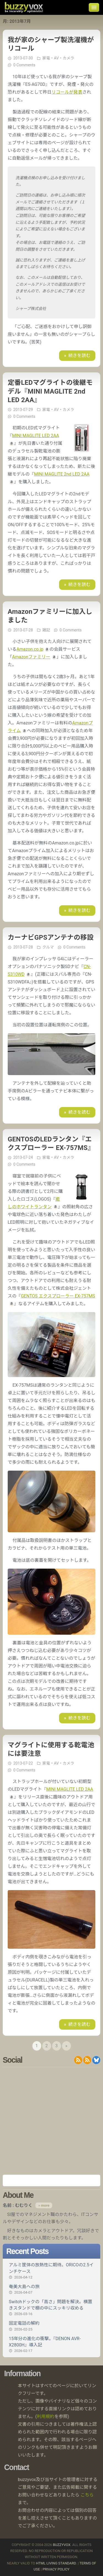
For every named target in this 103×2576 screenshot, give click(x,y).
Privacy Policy (56, 2569)
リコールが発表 (67, 92)
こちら (87, 2495)
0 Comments (24, 65)
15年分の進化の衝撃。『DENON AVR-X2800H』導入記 (51, 2344)
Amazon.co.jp (29, 649)
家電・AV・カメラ (58, 58)
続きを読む (79, 355)
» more (43, 2205)
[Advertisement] (51, 2120)
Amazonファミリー (31, 656)
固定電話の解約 (51, 2326)
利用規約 (45, 2416)
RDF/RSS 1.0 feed (87, 2060)
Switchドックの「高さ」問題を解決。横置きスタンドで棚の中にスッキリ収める (51, 2307)
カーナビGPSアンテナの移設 (51, 937)
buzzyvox (24, 7)
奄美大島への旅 (51, 2289)
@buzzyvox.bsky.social (96, 2060)
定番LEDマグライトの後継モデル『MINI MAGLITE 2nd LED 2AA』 (50, 391)
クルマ (48, 947)
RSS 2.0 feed (78, 2060)
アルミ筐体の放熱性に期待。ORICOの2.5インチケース (51, 2271)
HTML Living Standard (56, 2563)
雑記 (46, 630)
